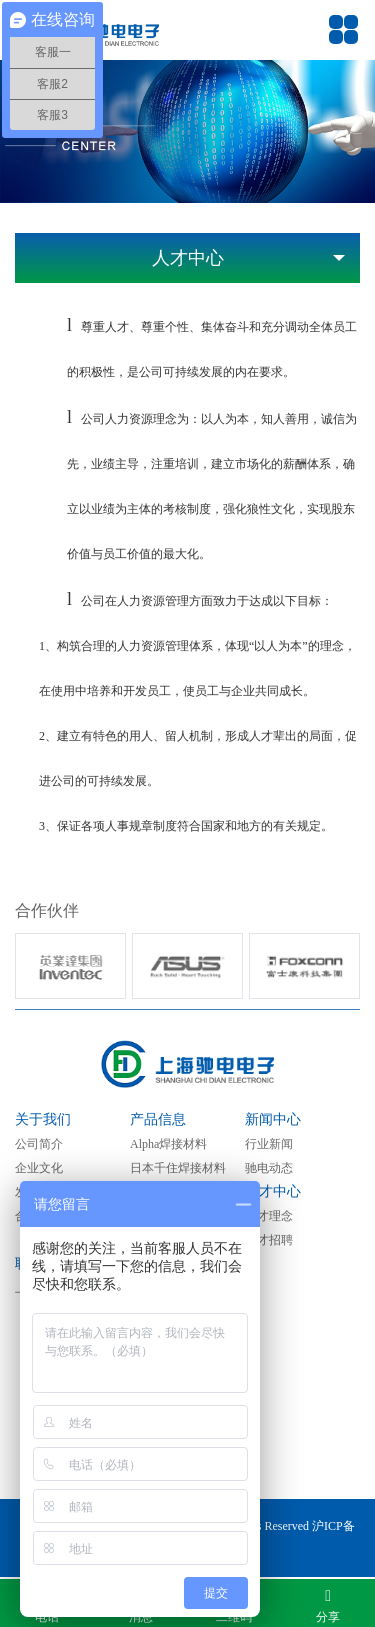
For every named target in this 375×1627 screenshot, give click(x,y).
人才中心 (273, 1191)
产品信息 (158, 1119)
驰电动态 (269, 1168)
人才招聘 (269, 1240)
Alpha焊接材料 (168, 1144)
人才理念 (269, 1216)
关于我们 (43, 1119)
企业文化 (39, 1168)
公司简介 (39, 1144)
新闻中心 (273, 1119)
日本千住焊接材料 (178, 1168)
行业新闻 (269, 1144)
